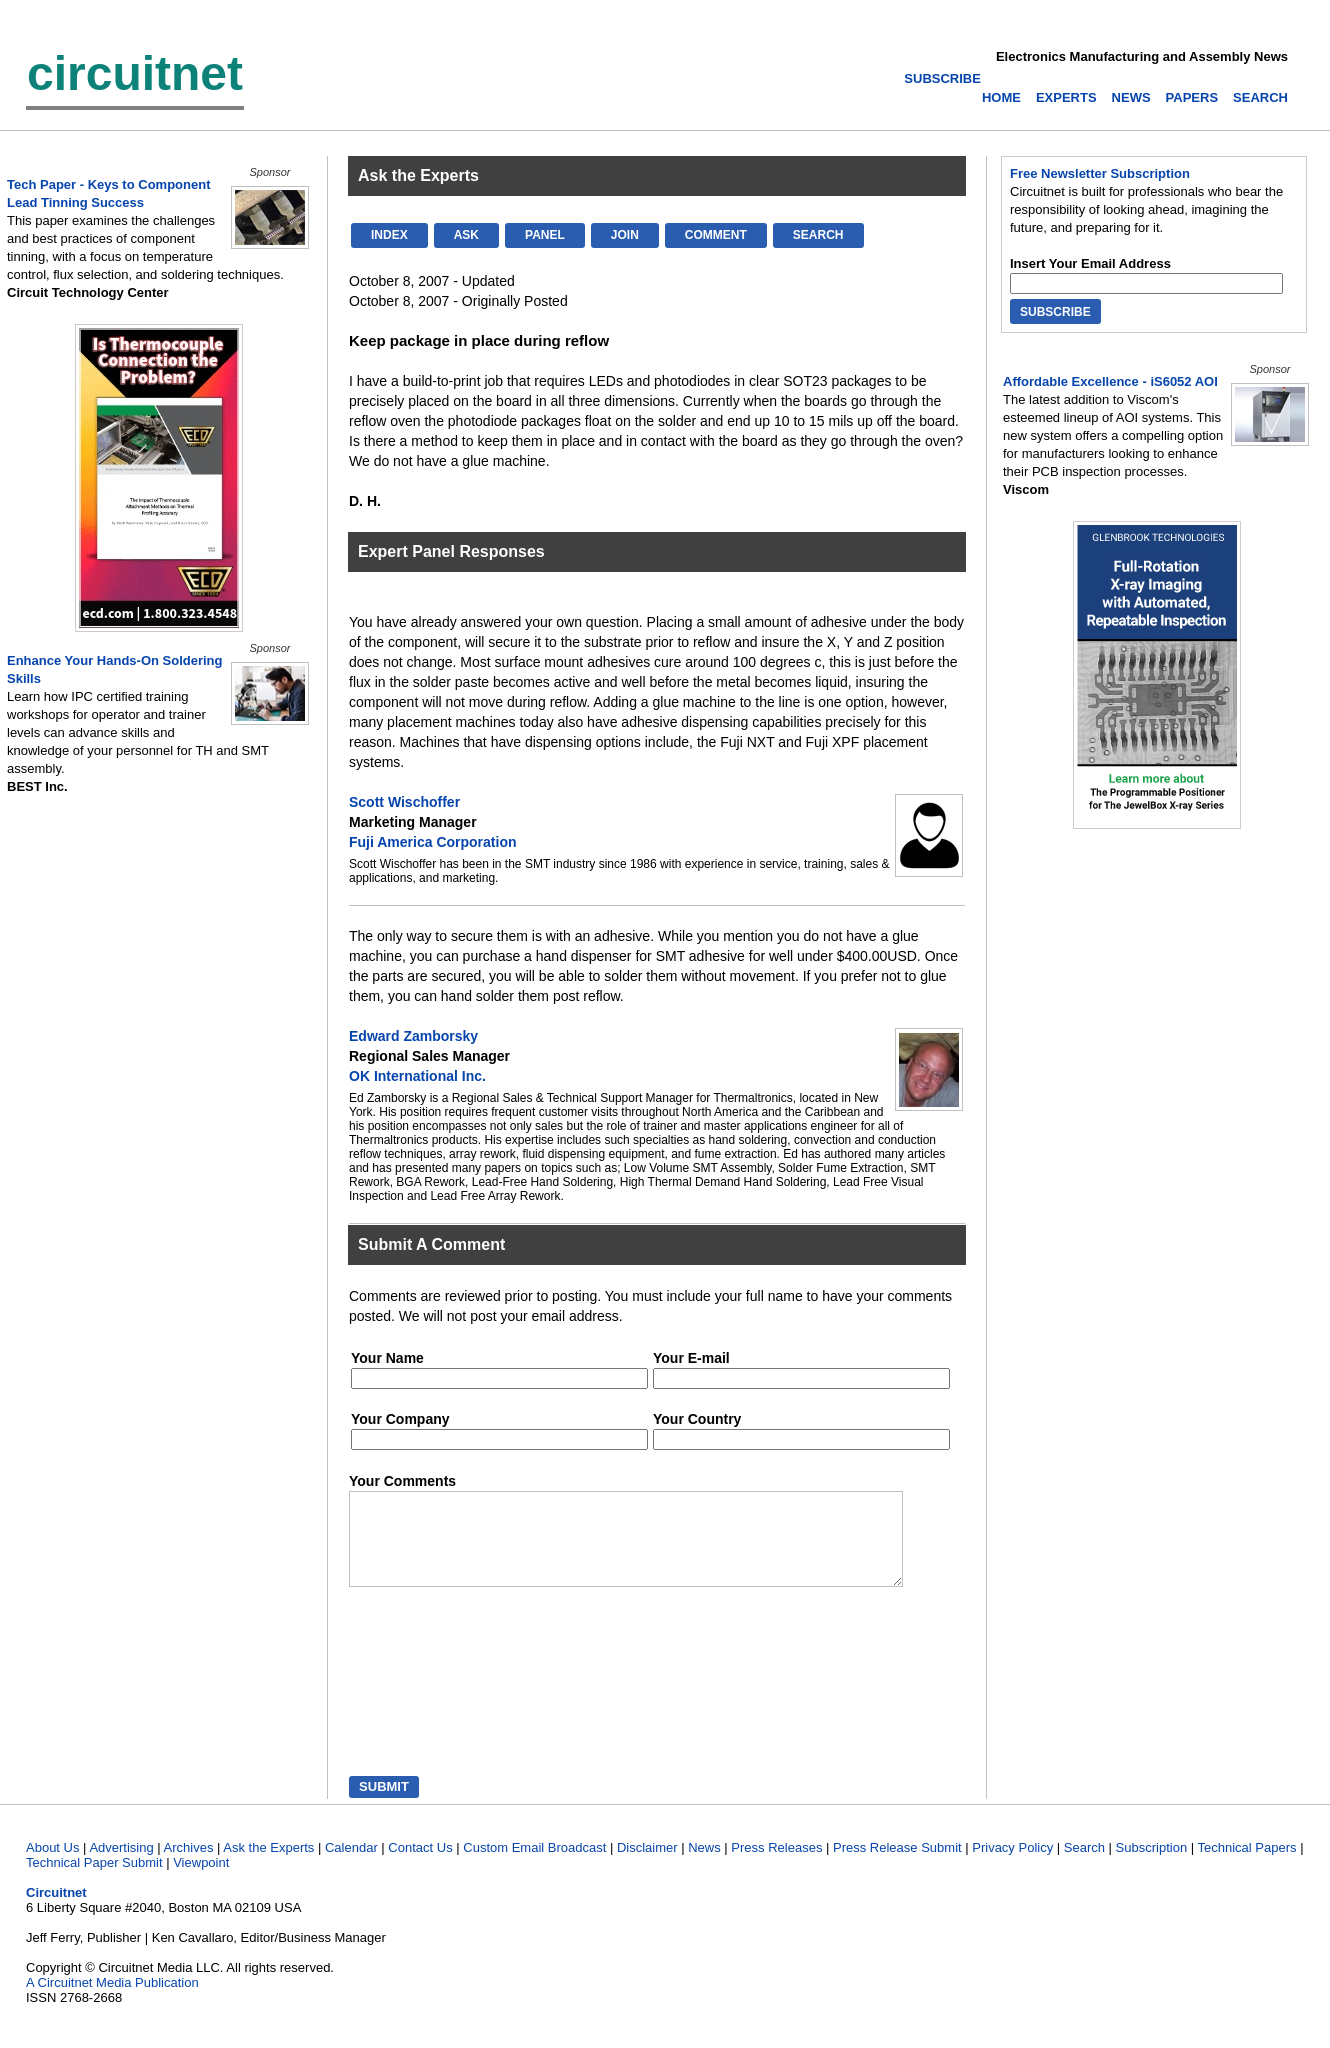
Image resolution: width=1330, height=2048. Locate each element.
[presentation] (442, 1702)
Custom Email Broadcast (534, 1865)
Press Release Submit (897, 1865)
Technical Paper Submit (94, 1880)
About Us (52, 1865)
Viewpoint (201, 1880)
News (704, 1865)
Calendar (351, 1865)
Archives (189, 1865)
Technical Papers (1247, 1865)
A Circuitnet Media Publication (112, 2000)
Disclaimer (647, 1865)
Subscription (1152, 1865)
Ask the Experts (268, 1865)
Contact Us (420, 1865)
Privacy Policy (1012, 1865)
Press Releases (776, 1865)
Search (1084, 1865)
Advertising (121, 1865)
